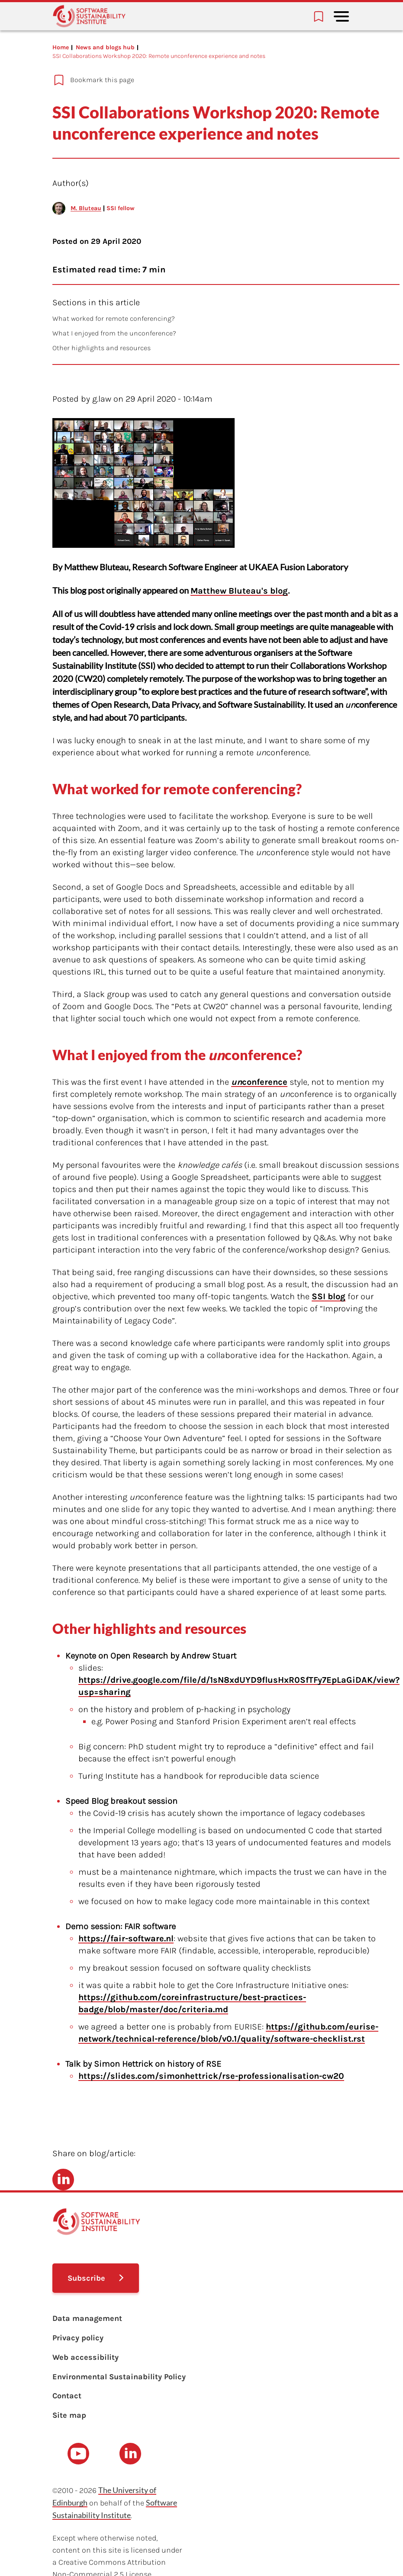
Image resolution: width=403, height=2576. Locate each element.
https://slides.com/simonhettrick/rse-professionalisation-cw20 (211, 2076)
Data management (87, 2318)
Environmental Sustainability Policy (119, 2376)
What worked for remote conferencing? (113, 318)
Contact (66, 2395)
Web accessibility (85, 2357)
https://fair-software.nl (126, 1938)
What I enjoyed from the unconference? (114, 333)
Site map (69, 2415)
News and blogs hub (105, 47)
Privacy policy (77, 2338)
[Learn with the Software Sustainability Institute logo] (89, 16)
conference (259, 1082)
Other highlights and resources (101, 348)
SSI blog (328, 1296)
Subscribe (86, 2278)
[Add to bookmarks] (175, 80)
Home (60, 47)
